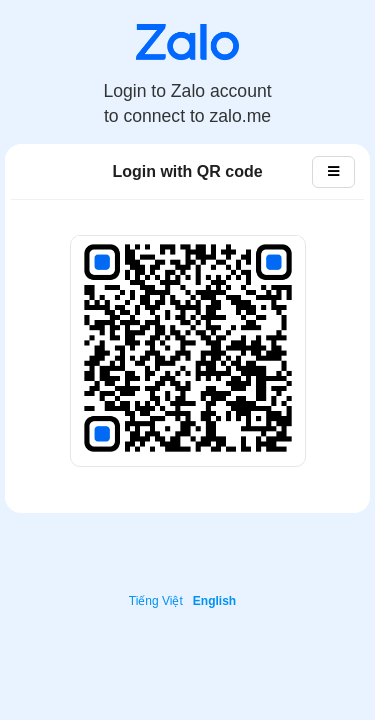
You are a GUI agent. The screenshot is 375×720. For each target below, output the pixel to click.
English (214, 601)
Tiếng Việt (156, 601)
